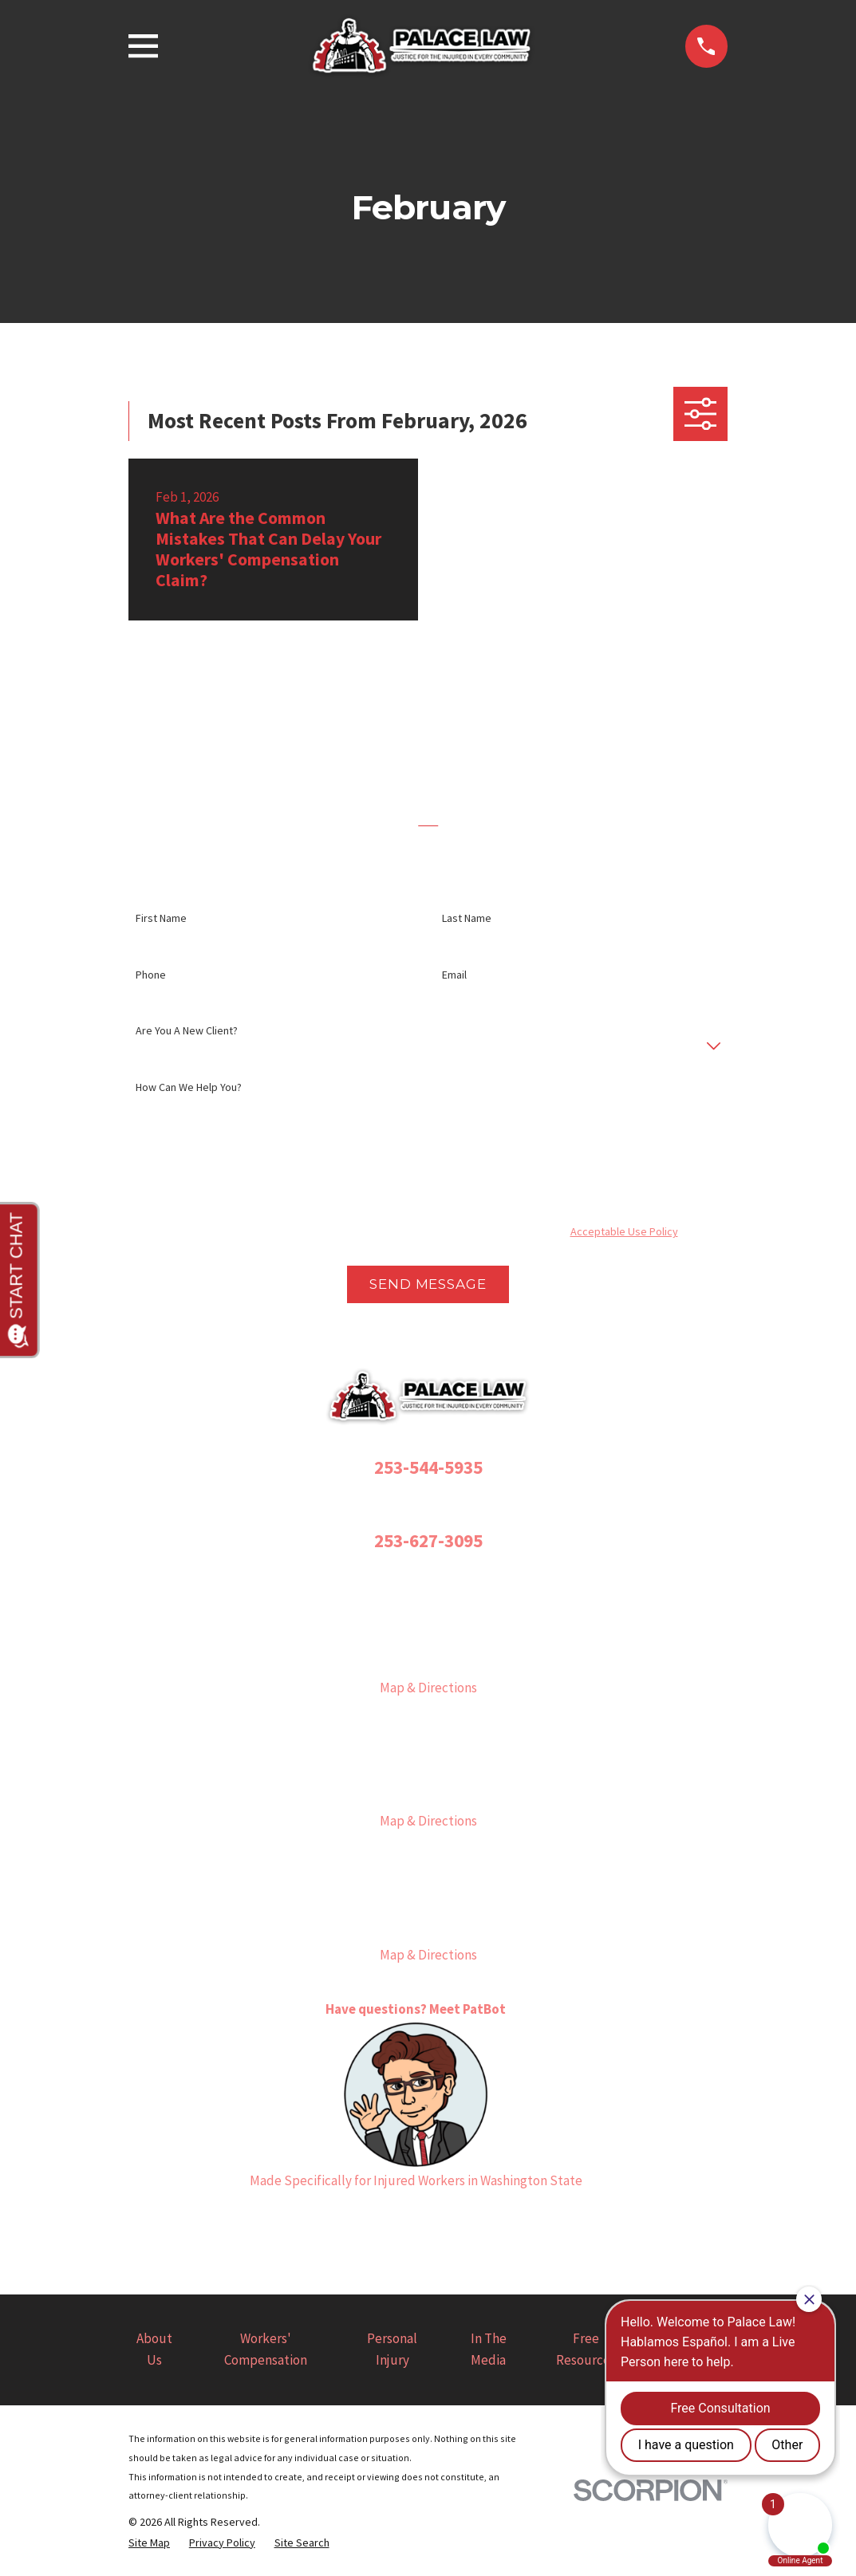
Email (454, 975)
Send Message (427, 1284)
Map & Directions (428, 1687)
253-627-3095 (428, 1540)
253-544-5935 (428, 1467)
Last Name (466, 918)
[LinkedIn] (505, 2221)
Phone (151, 975)
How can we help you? (189, 1087)
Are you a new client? (187, 1031)
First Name (161, 918)
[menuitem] (149, 2543)
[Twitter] (428, 2221)
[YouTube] (466, 2221)
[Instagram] (389, 2221)
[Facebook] (351, 2221)
